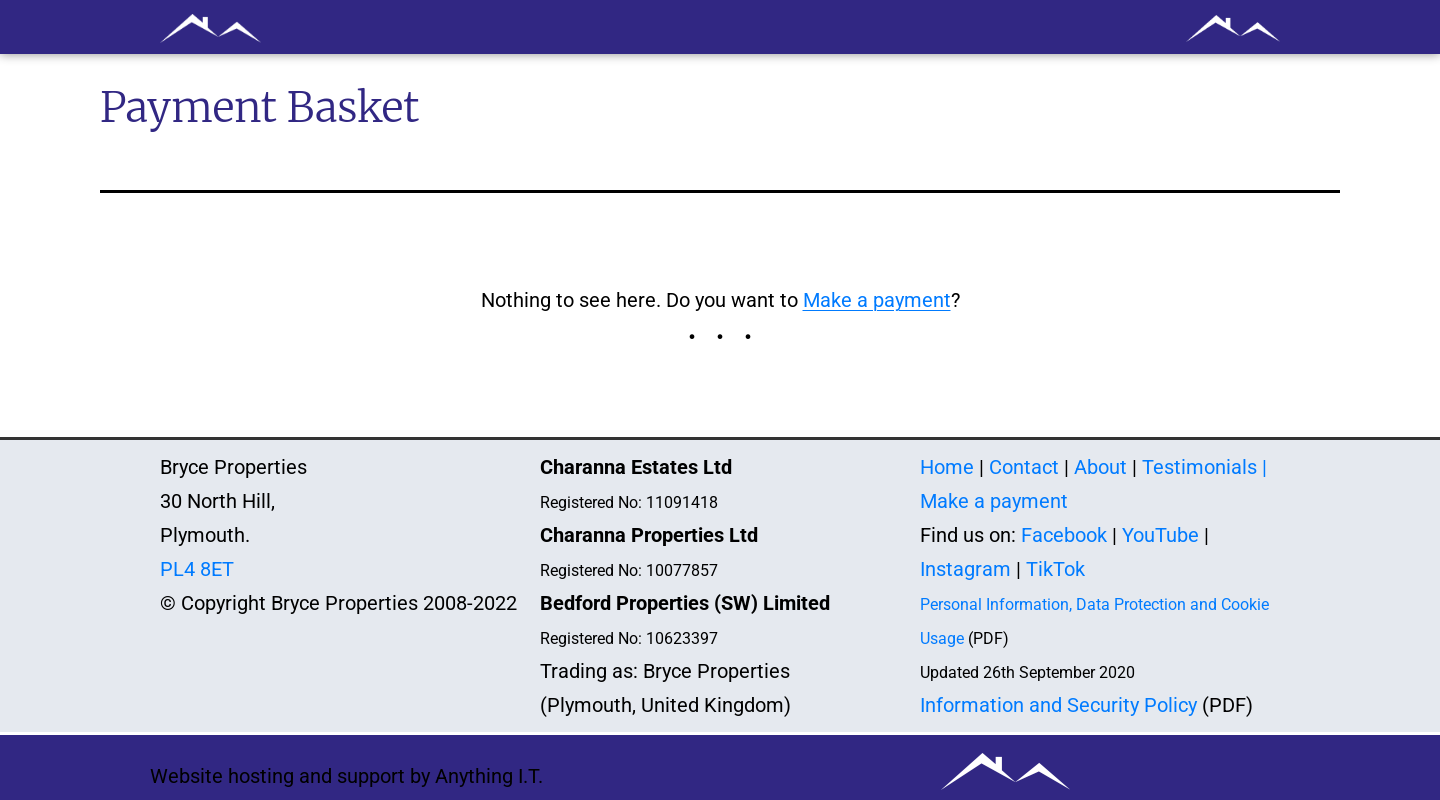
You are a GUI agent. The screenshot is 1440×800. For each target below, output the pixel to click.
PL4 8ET (197, 569)
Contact (1024, 467)
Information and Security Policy (1058, 705)
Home (947, 467)
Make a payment (877, 300)
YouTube (1160, 535)
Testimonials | (1204, 467)
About (1100, 467)
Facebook (1064, 535)
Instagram (965, 569)
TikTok (1055, 569)
